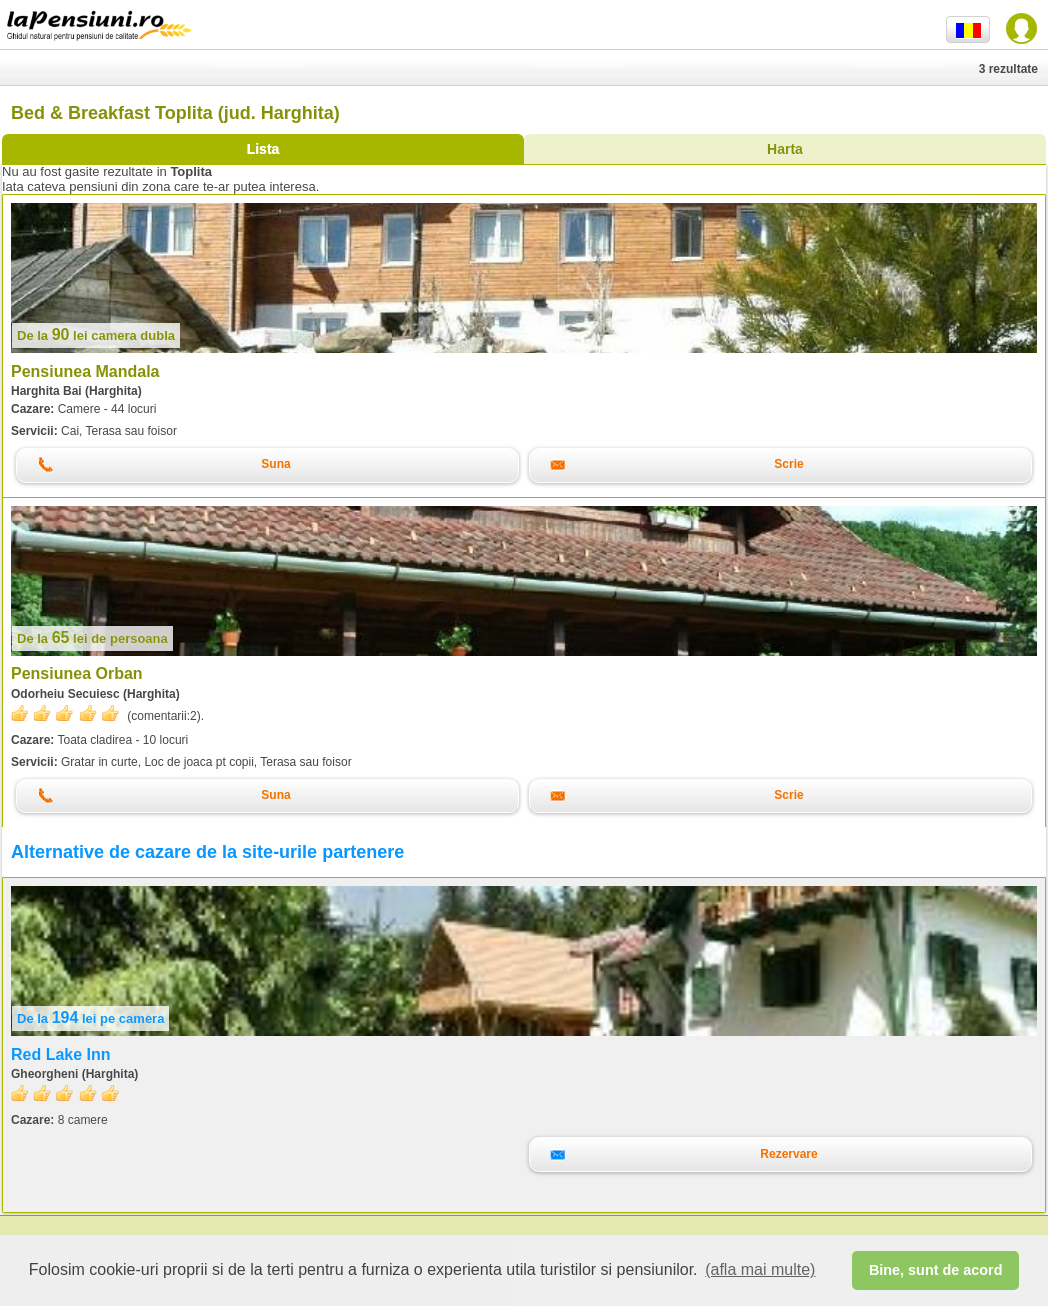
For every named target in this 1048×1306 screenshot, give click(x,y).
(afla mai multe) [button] (760, 1269)
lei (96, 335)
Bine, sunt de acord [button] (936, 1270)
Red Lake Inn (61, 1054)
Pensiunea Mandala (85, 371)
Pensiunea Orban (77, 673)
